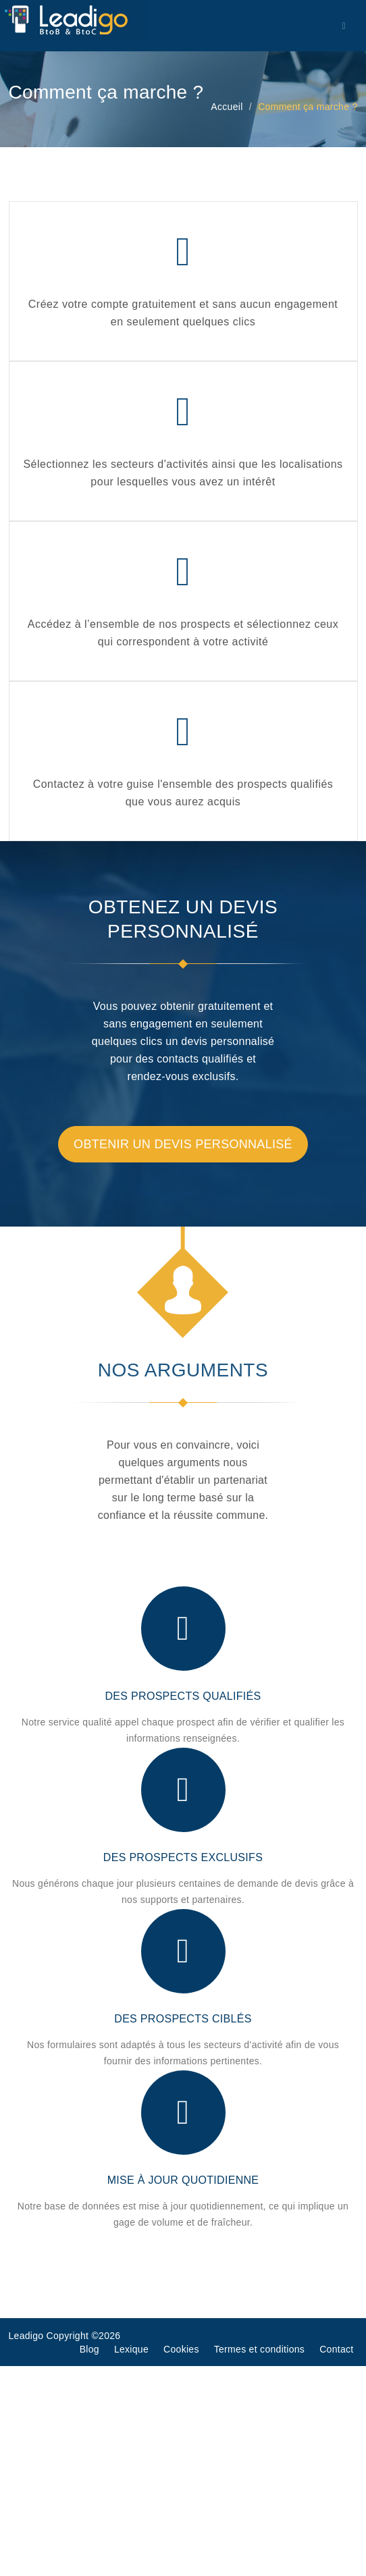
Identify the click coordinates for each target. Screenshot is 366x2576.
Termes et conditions (259, 2349)
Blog (89, 2349)
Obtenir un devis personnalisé (183, 1144)
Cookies (181, 2349)
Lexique (131, 2349)
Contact (336, 2349)
